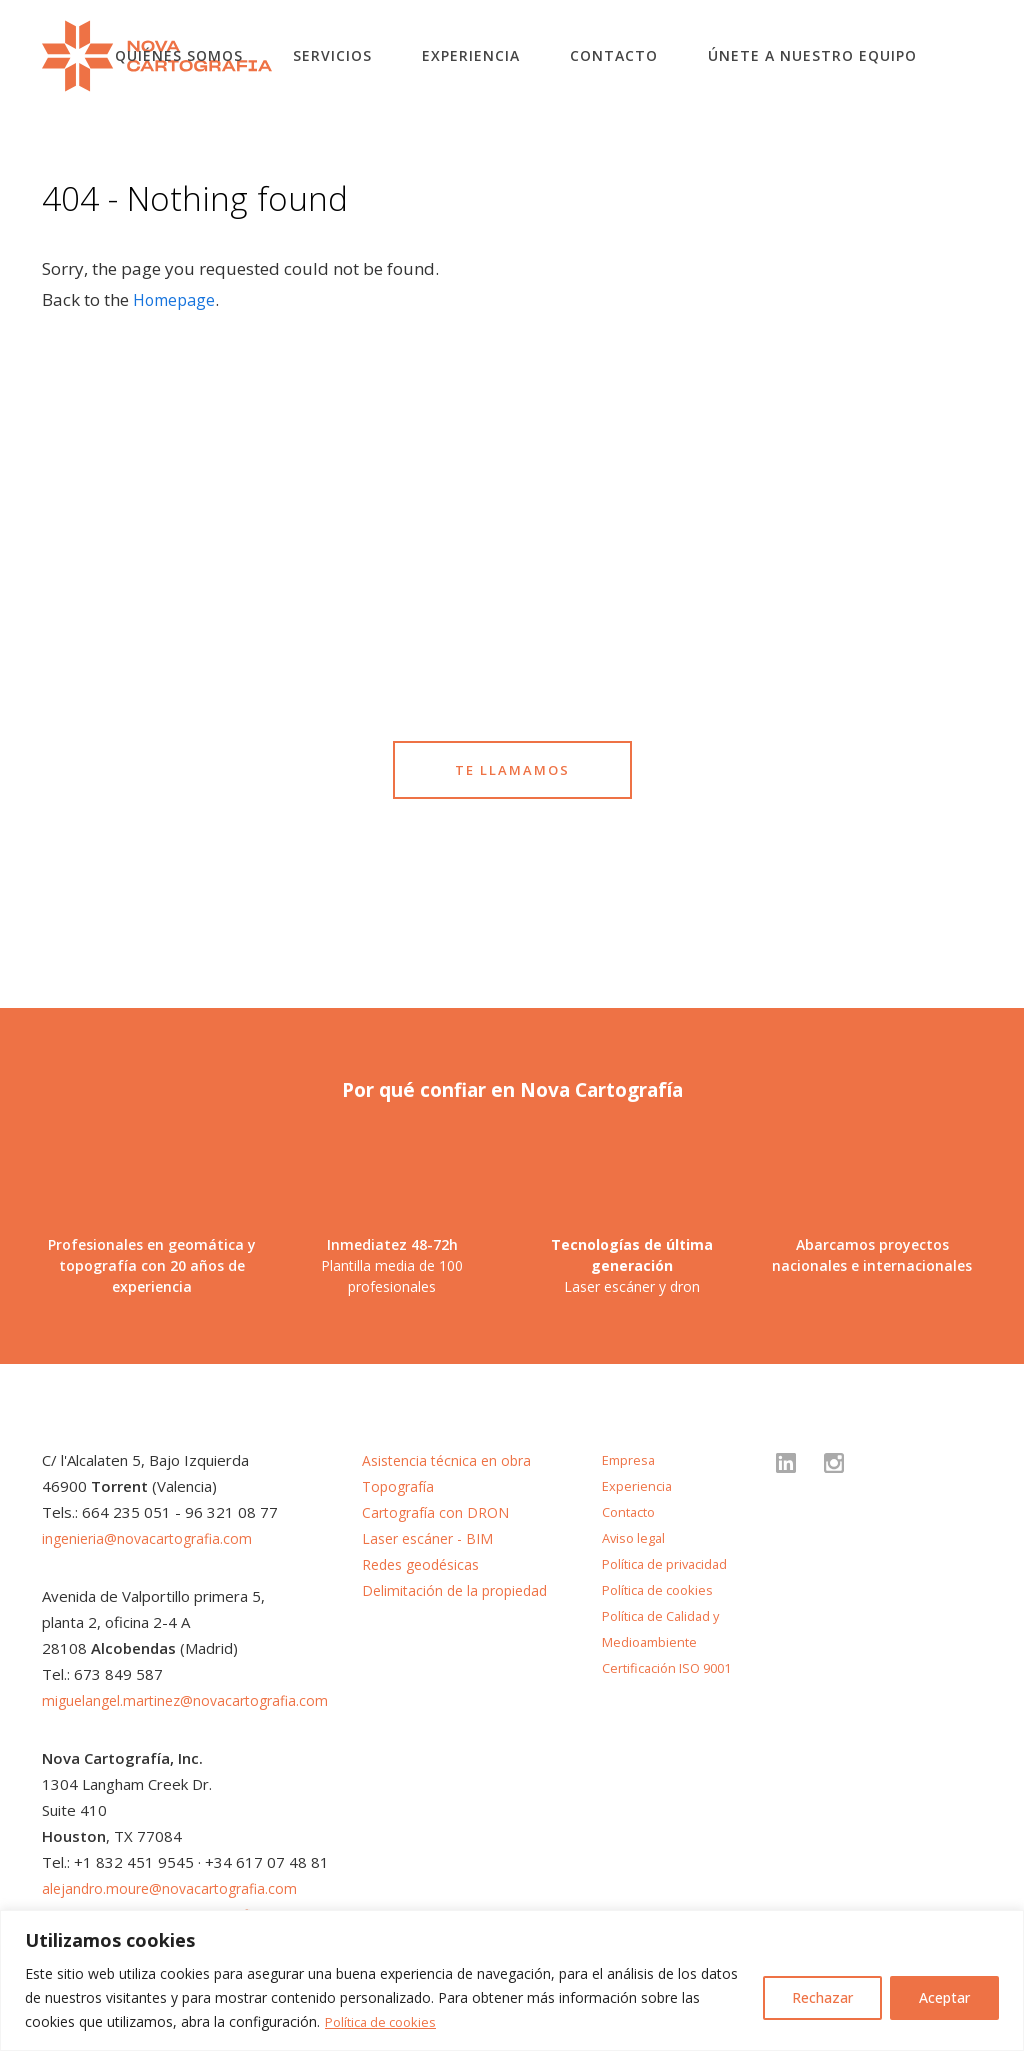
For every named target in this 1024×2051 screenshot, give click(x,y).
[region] (512, 1980)
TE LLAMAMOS (512, 769)
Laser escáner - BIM (432, 1538)
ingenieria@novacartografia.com (152, 1538)
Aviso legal (636, 1537)
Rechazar (822, 1997)
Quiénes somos (179, 55)
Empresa (630, 1459)
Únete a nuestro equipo (812, 55)
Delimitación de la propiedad (459, 1590)
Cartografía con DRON (438, 1512)
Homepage (177, 299)
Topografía (400, 1486)
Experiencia (471, 55)
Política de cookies (385, 2021)
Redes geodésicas (426, 1564)
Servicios (332, 55)
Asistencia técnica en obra (451, 1460)
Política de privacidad (670, 1563)
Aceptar (944, 1997)
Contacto (614, 55)
